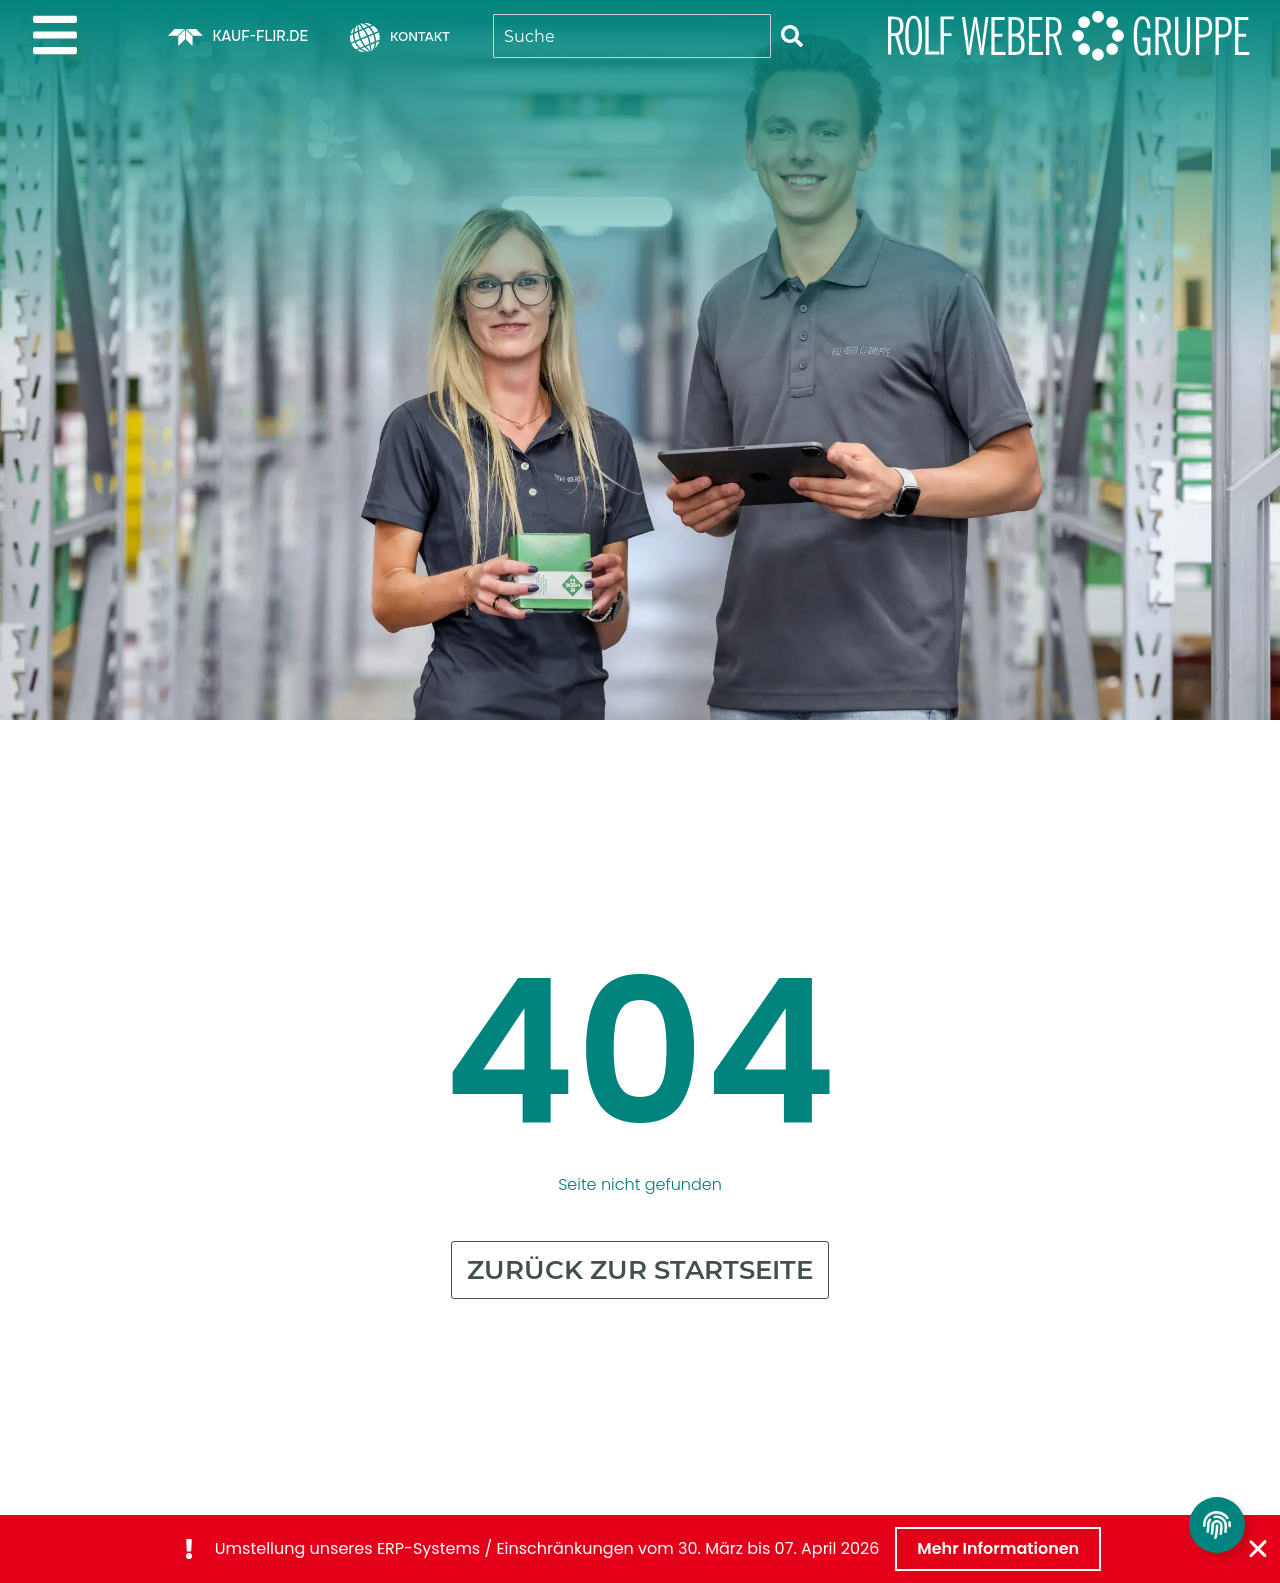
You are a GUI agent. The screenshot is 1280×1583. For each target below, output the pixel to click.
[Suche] (792, 36)
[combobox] (632, 36)
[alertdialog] (640, 1549)
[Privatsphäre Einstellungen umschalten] (1217, 1525)
